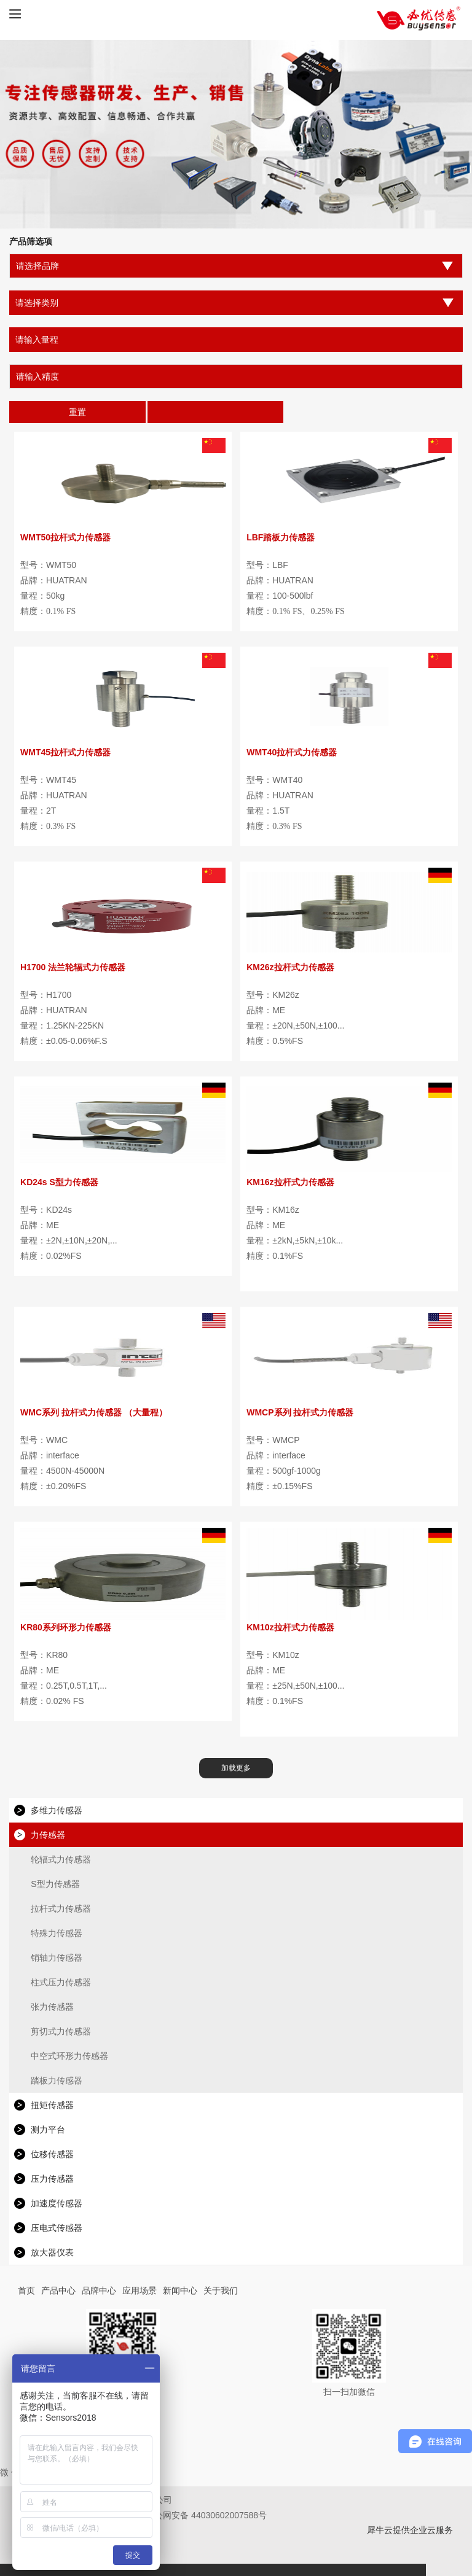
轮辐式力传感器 (61, 1859)
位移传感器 (52, 2154)
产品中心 (58, 2290)
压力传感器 (52, 2179)
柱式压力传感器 (61, 1982)
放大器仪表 (52, 2252)
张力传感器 (52, 2007)
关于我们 (220, 2290)
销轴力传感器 (56, 1958)
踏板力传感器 (56, 2080)
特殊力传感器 (56, 1933)
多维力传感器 (56, 1810)
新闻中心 (180, 2290)
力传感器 (48, 1835)
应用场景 (139, 2290)
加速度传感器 (56, 2203)
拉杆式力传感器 (61, 1908)
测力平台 (48, 2129)
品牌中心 (99, 2290)
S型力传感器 (55, 1884)
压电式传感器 (56, 2228)
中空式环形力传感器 (69, 2056)
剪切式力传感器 (61, 2031)
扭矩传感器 (52, 2105)
